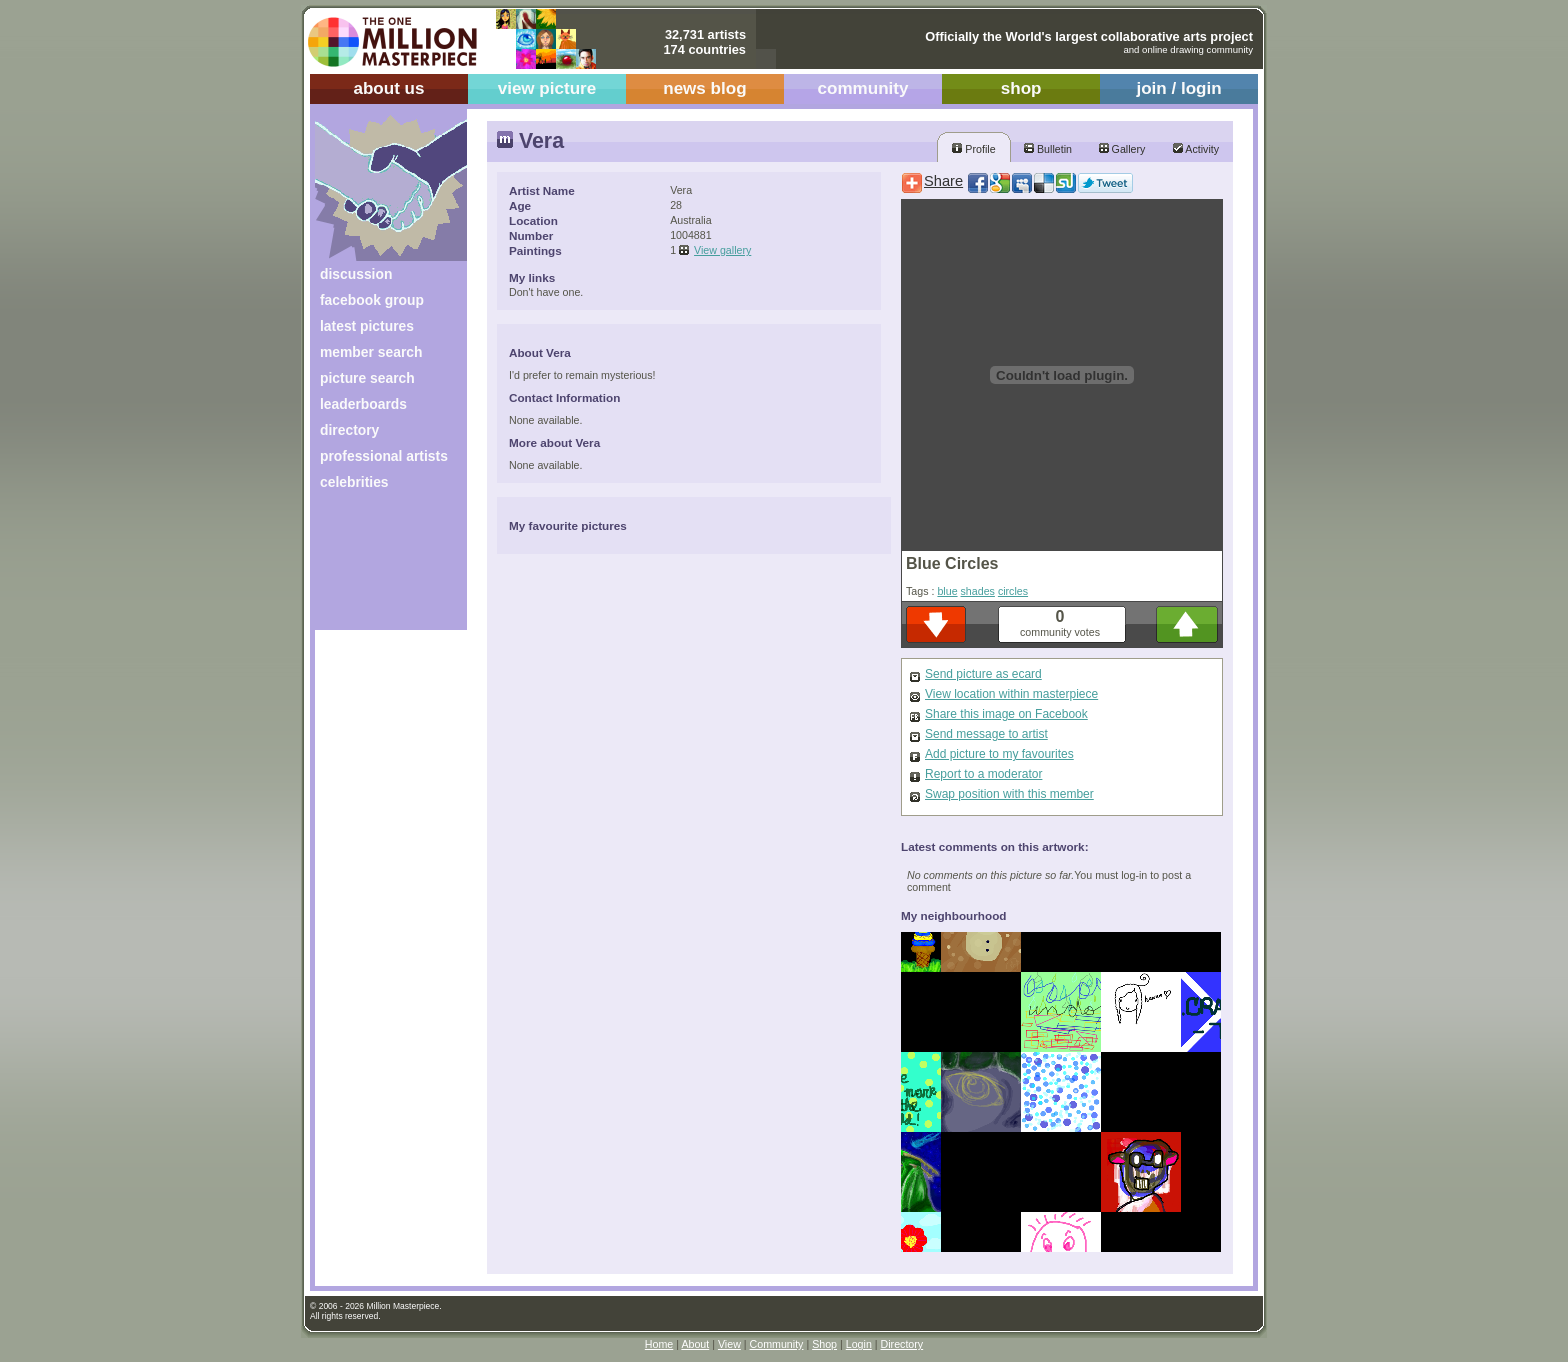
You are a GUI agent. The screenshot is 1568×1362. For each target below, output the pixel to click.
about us (388, 88)
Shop (824, 1344)
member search (371, 352)
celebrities (354, 482)
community (863, 88)
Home (659, 1344)
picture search (367, 378)
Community (777, 1344)
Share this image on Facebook (1006, 714)
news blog (704, 88)
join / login (1178, 88)
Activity (1196, 149)
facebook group (372, 300)
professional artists (384, 456)
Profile (973, 149)
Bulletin (1048, 149)
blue (947, 591)
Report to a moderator (983, 774)
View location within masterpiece (1011, 694)
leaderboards (363, 404)
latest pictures (367, 326)
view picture (547, 88)
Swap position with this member (1009, 794)
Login (859, 1344)
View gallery (722, 250)
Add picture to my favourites (999, 754)
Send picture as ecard (983, 674)
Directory (902, 1344)
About (695, 1344)
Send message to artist (986, 734)
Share (943, 181)
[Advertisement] (377, 567)
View (729, 1344)
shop (1021, 88)
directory (349, 430)
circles (1013, 591)
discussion (356, 274)
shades (978, 591)
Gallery (1122, 149)
